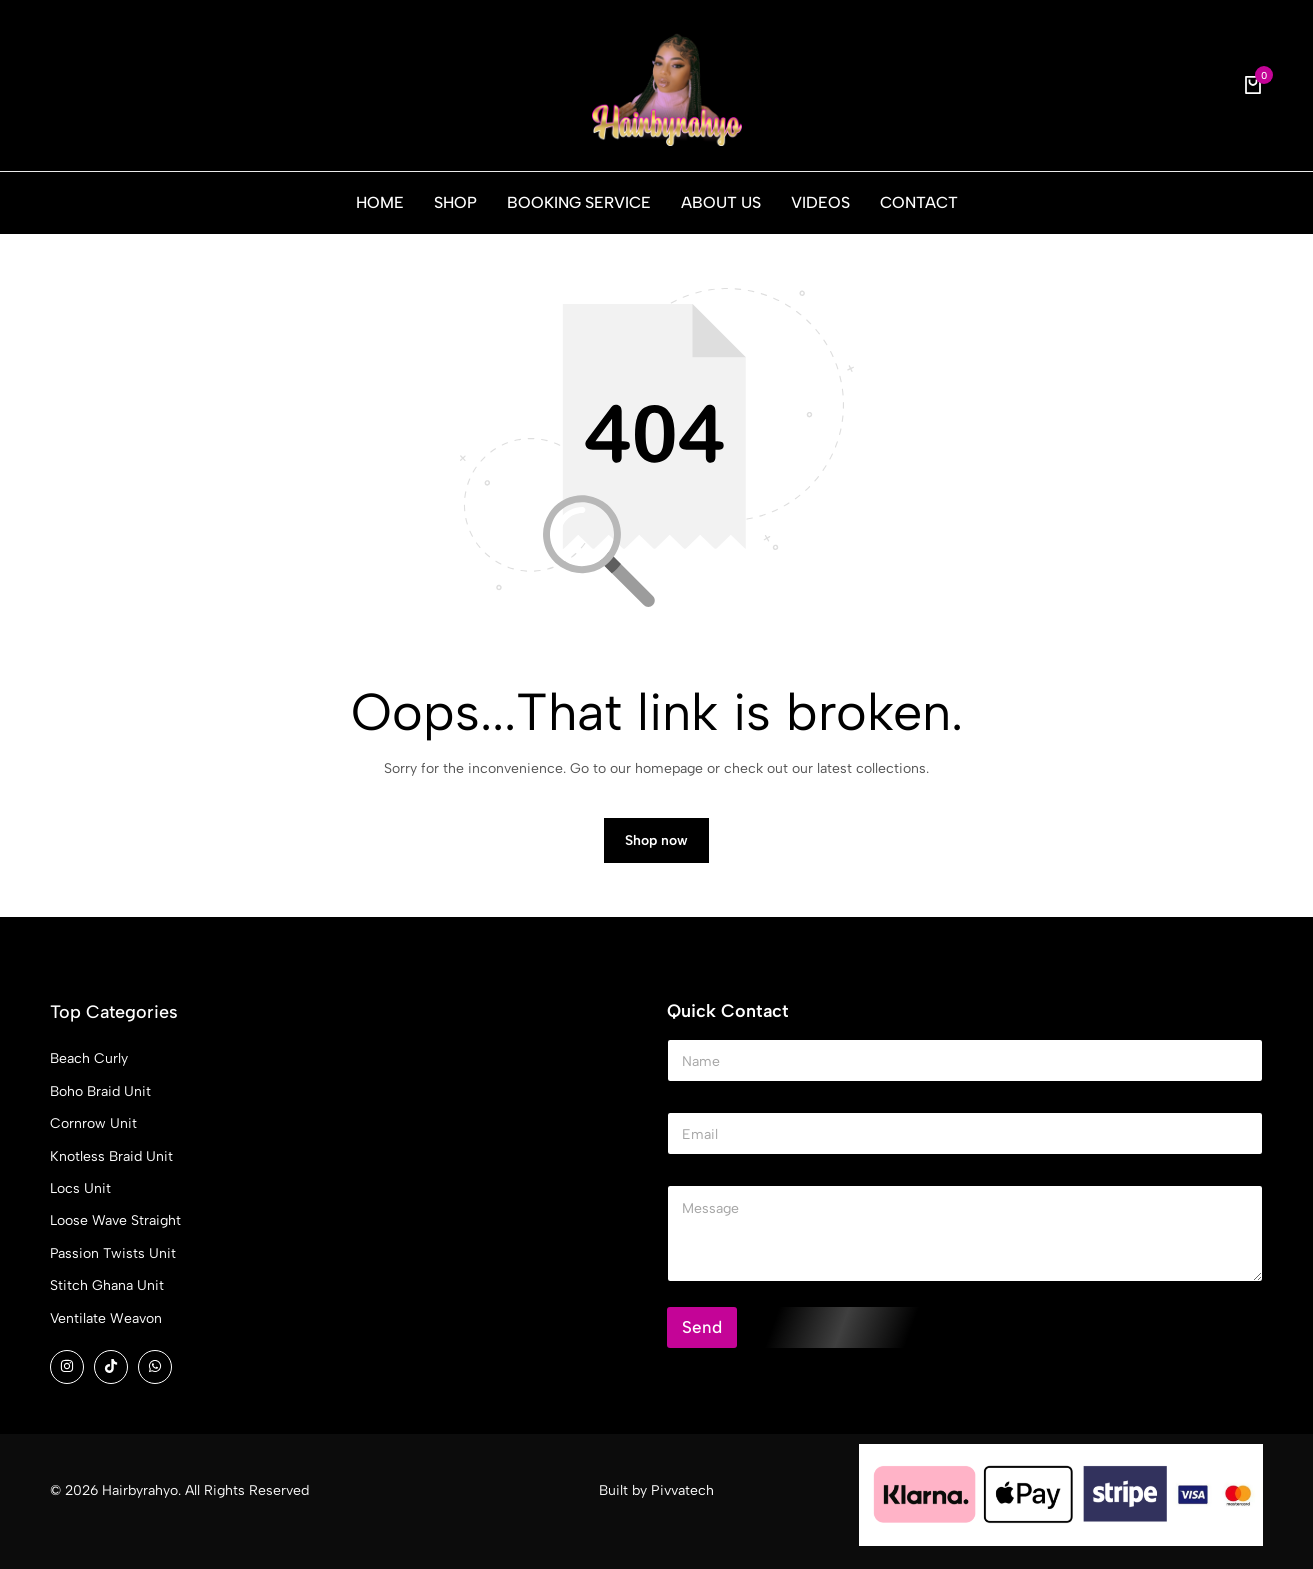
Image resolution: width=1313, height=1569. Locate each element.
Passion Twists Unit (113, 1253)
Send (702, 1327)
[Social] (67, 1367)
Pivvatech (682, 1490)
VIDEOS (820, 202)
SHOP (455, 202)
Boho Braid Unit (100, 1091)
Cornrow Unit (93, 1123)
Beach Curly (89, 1058)
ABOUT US (721, 202)
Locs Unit (80, 1188)
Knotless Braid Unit (111, 1156)
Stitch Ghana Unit (107, 1285)
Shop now (656, 840)
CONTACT (919, 202)
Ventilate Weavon (106, 1318)
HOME (380, 202)
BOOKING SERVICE (579, 202)
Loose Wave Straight (115, 1220)
